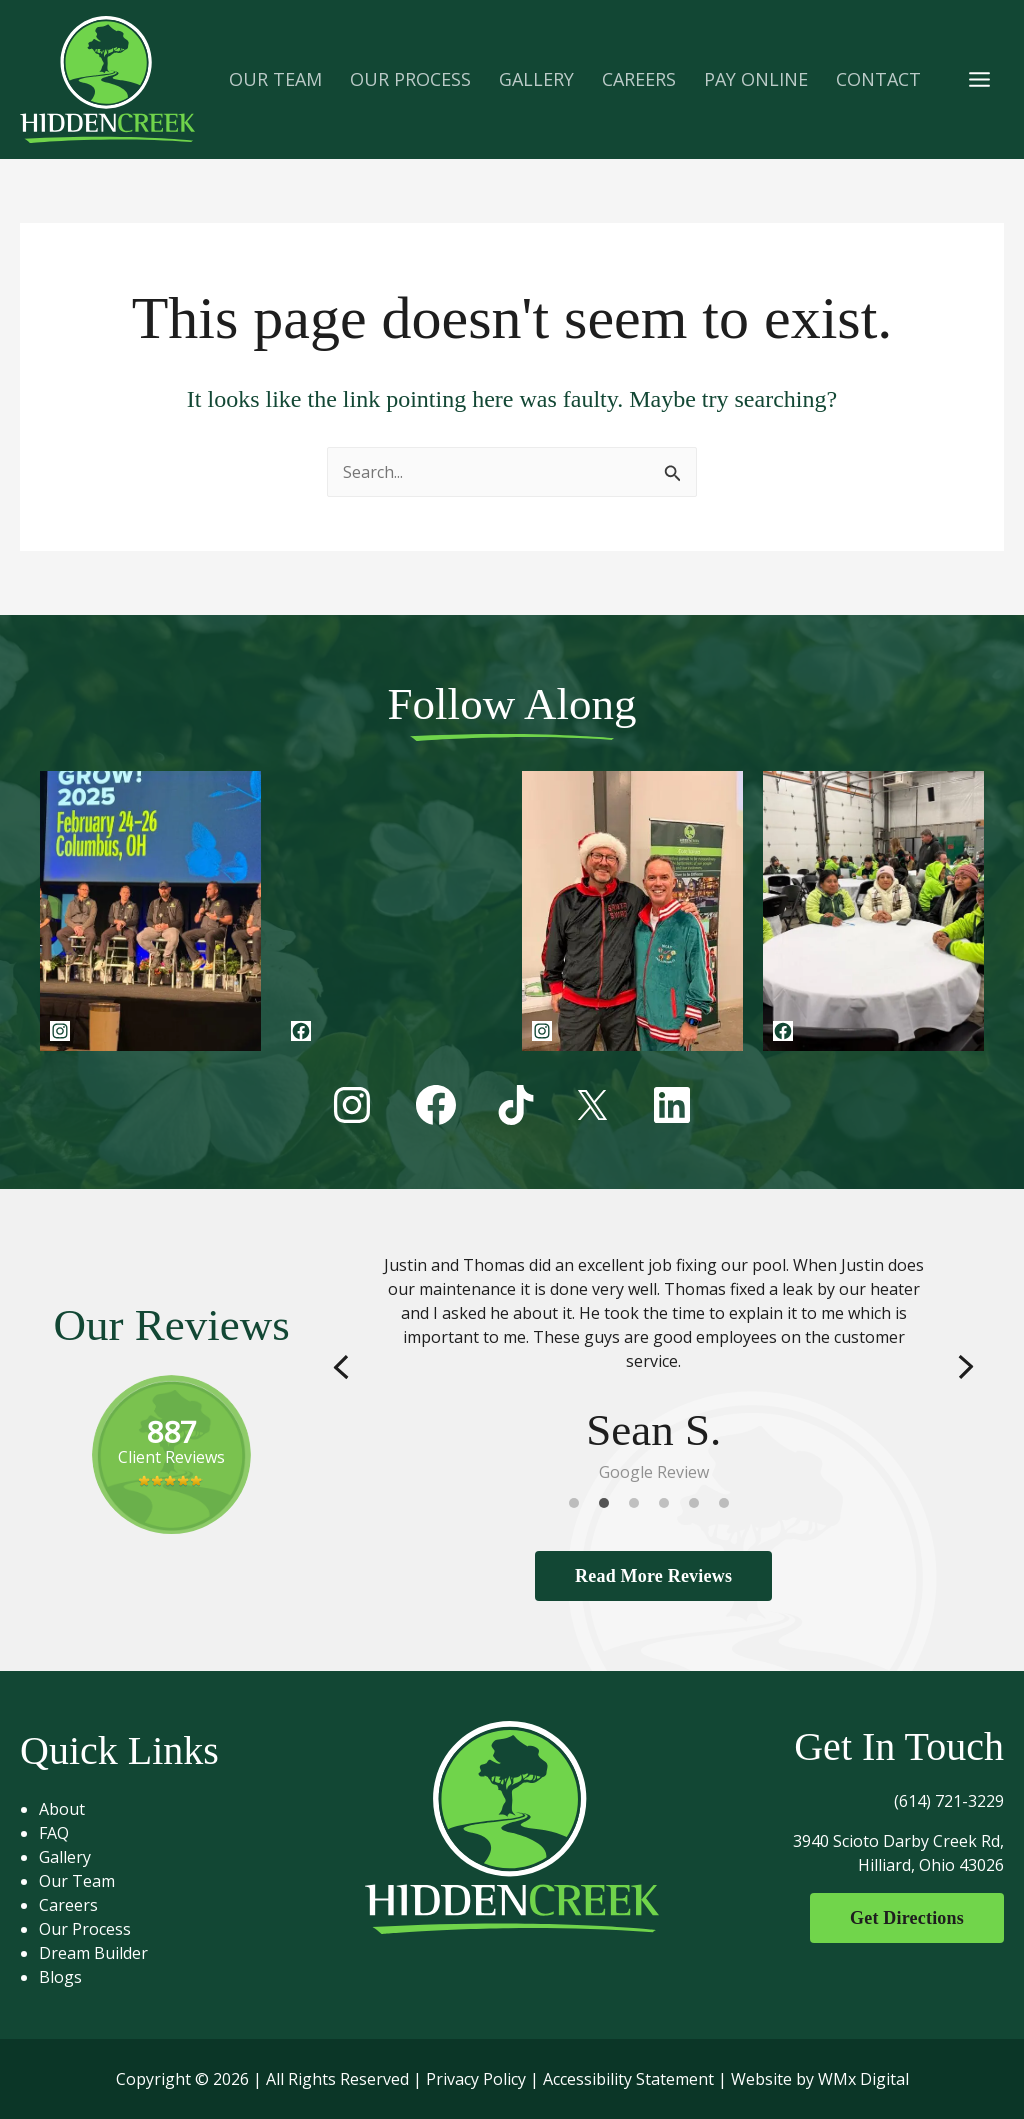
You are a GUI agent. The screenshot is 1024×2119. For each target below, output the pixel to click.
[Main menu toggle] (979, 79)
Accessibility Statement (628, 2079)
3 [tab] (639, 1508)
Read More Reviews (653, 1576)
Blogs (60, 1977)
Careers (68, 1905)
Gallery (65, 1857)
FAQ (54, 1833)
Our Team (77, 1881)
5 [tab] (699, 1508)
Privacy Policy (476, 2079)
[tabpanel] (653, 1368)
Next (966, 1367)
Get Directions (907, 1918)
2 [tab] (609, 1508)
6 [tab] (729, 1508)
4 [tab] (669, 1508)
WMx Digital (863, 2079)
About (62, 1809)
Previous (341, 1367)
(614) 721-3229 (949, 1801)
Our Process (85, 1929)
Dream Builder (93, 1953)
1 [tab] (579, 1508)
